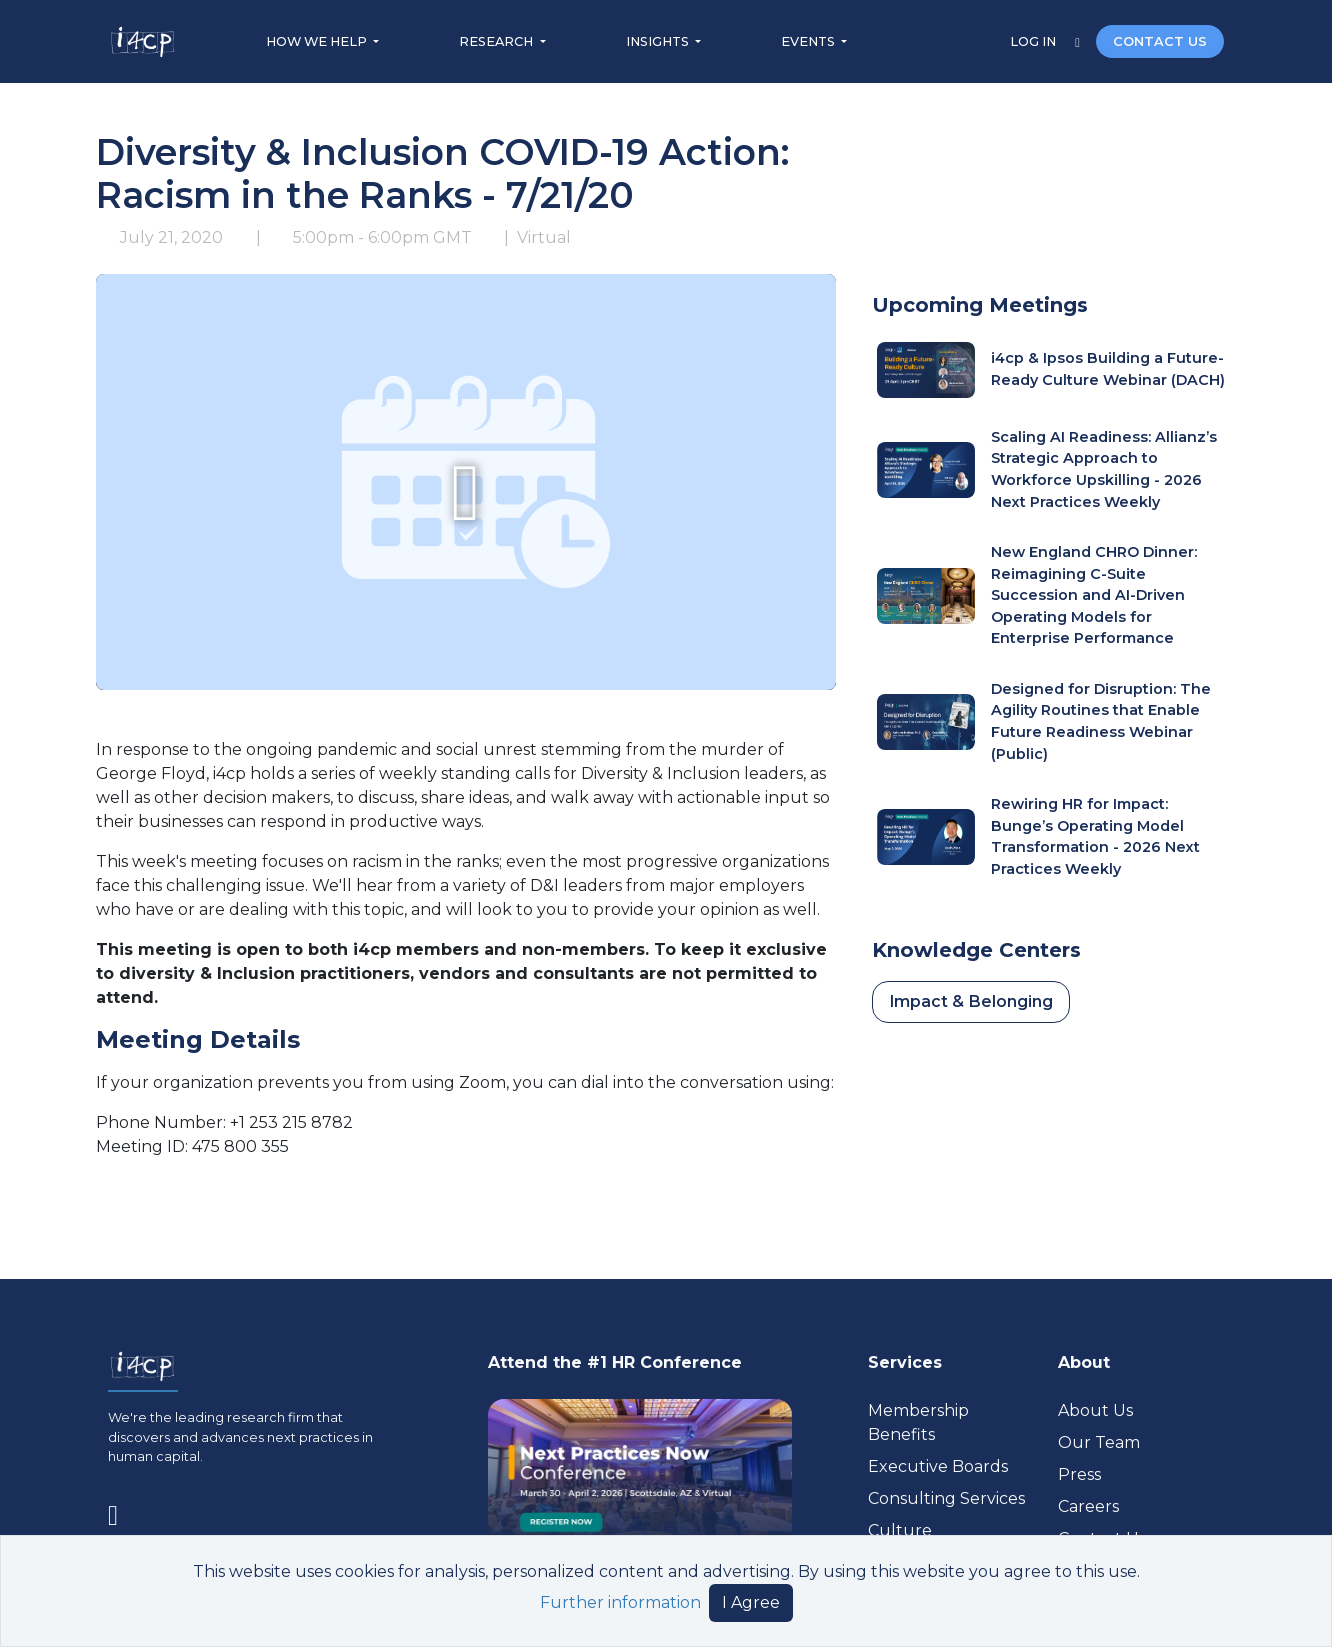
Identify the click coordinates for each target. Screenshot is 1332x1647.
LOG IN (1034, 41)
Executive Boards (938, 1466)
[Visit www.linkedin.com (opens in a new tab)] (121, 1511)
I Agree (751, 1602)
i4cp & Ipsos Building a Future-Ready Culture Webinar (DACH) (1108, 369)
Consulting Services (946, 1498)
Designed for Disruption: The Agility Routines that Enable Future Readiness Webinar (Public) (1101, 721)
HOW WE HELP (318, 41)
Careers (1088, 1506)
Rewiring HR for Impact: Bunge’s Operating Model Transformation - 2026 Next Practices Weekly (1095, 836)
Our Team (1099, 1442)
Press (1079, 1474)
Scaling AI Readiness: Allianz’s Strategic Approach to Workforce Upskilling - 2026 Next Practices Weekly (1104, 469)
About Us (1095, 1410)
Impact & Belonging (971, 1001)
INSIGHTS (659, 41)
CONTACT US (1160, 41)
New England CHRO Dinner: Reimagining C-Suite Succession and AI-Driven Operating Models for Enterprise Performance (1094, 595)
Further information (620, 1602)
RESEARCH (497, 41)
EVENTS (809, 41)
